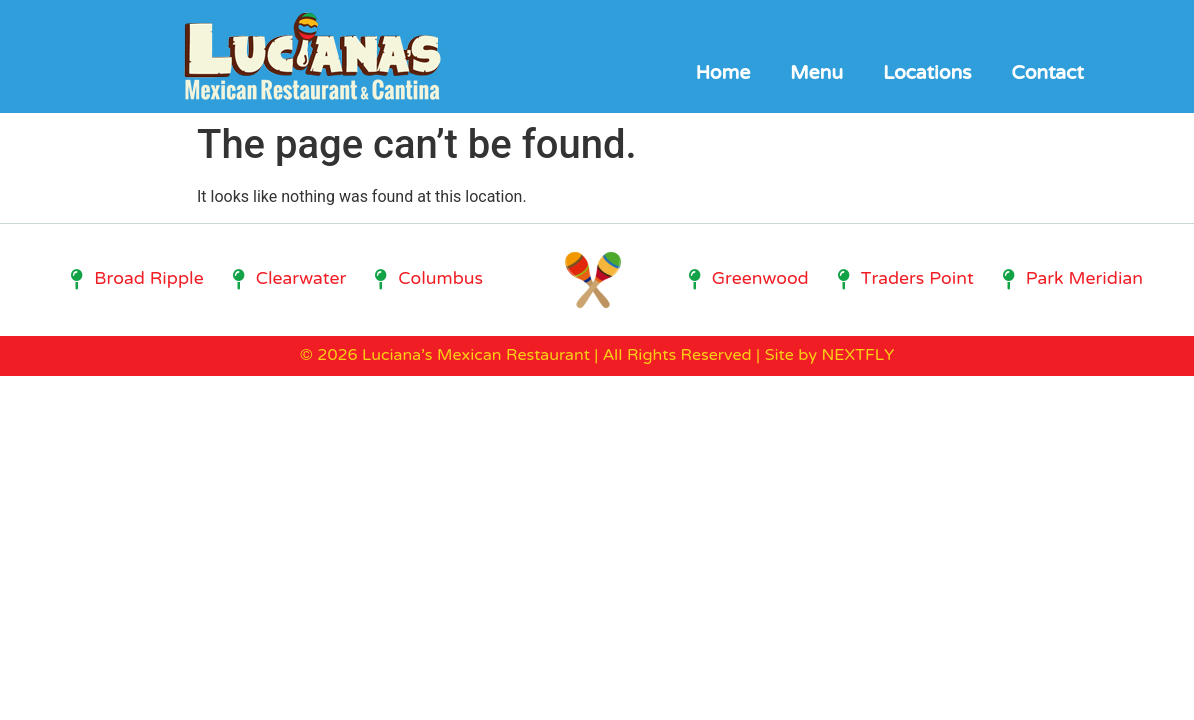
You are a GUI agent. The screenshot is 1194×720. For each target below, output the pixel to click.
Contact (1047, 74)
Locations (927, 74)
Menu (816, 74)
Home (722, 74)
